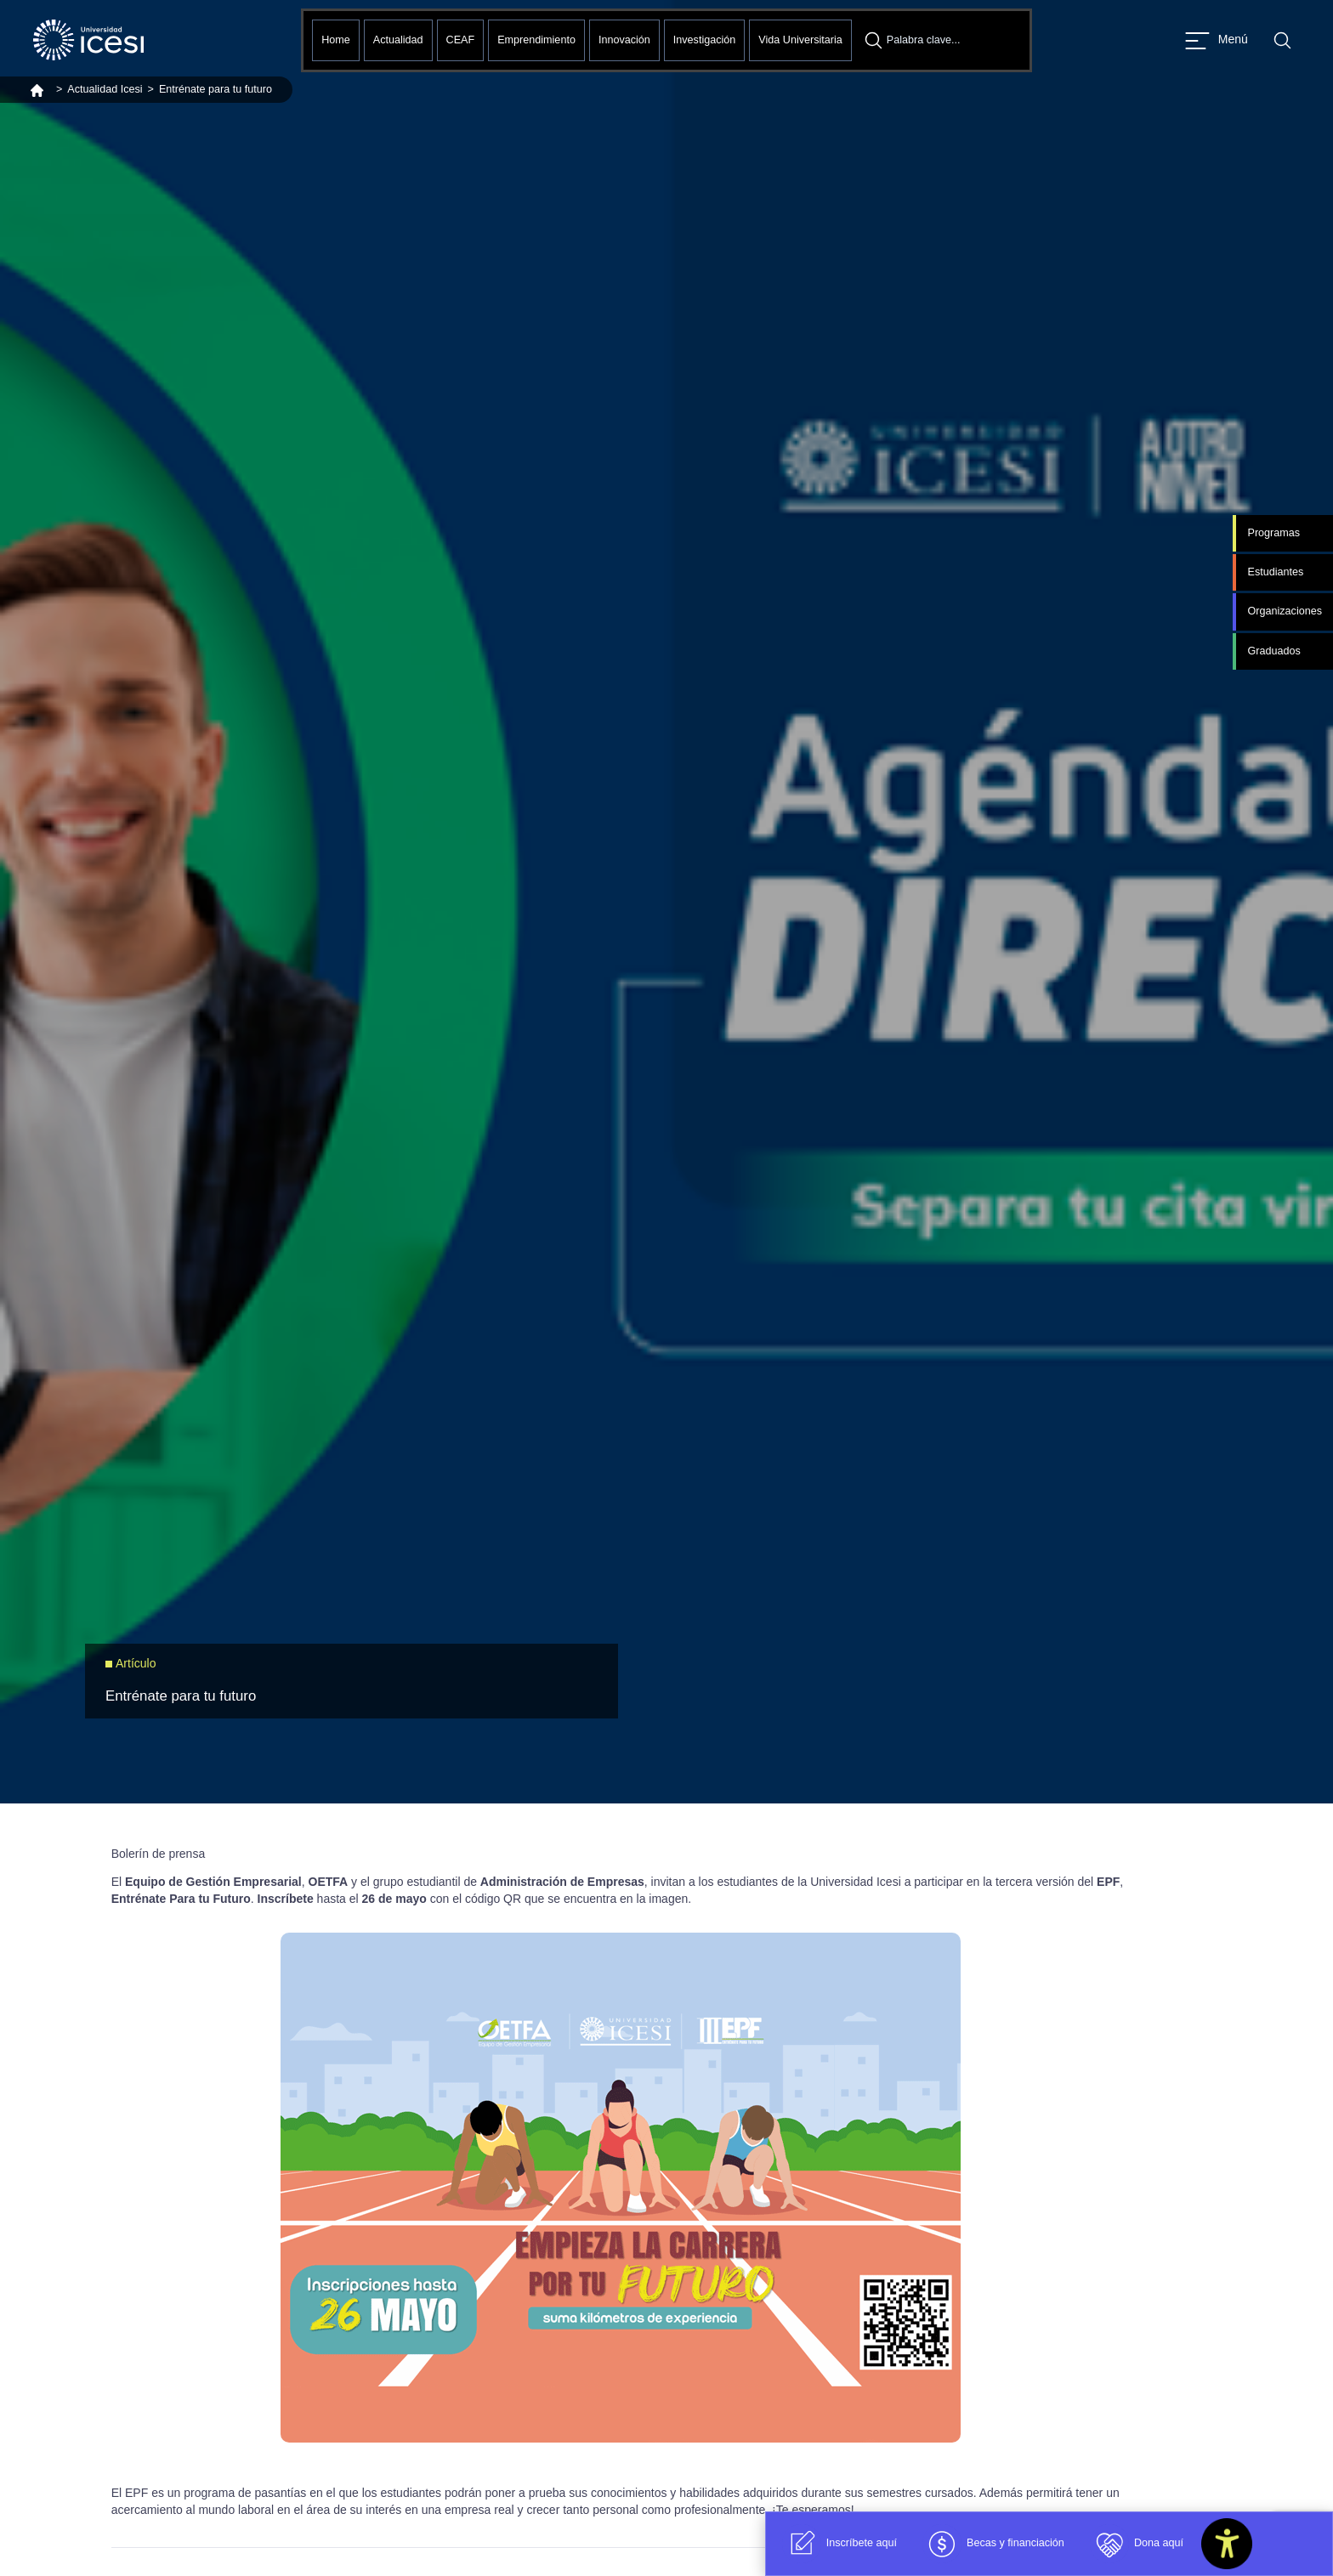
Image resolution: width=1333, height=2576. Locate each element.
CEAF (460, 40)
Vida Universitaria (800, 40)
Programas (1273, 533)
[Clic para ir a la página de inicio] (88, 40)
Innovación (624, 40)
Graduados (1273, 651)
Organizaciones (1284, 611)
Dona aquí (1136, 2543)
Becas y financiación (993, 2543)
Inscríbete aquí (839, 2543)
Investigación (704, 40)
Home (335, 40)
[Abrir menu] (1216, 40)
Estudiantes (1275, 572)
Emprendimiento (536, 40)
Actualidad (398, 40)
